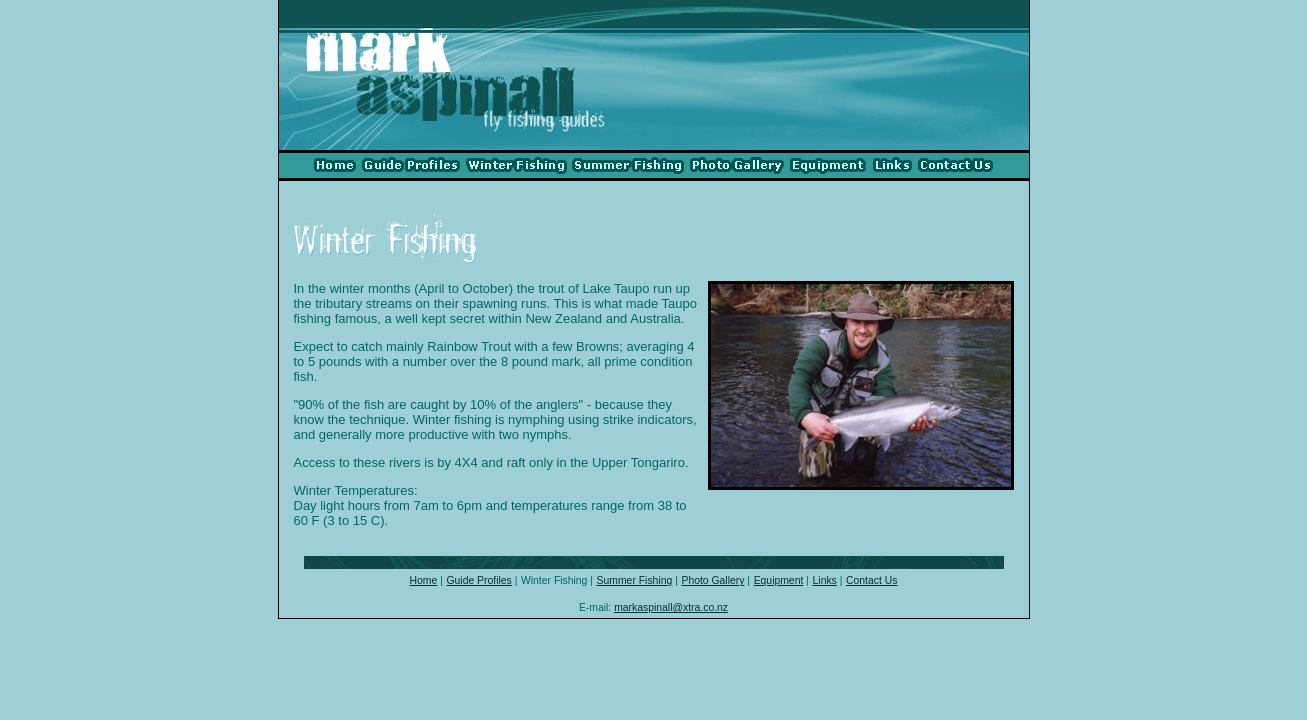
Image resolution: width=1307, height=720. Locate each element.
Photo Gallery (712, 580)
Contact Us (871, 580)
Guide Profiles (478, 580)
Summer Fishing (635, 580)
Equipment (779, 580)
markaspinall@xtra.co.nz (671, 607)
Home (424, 580)
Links (825, 580)
